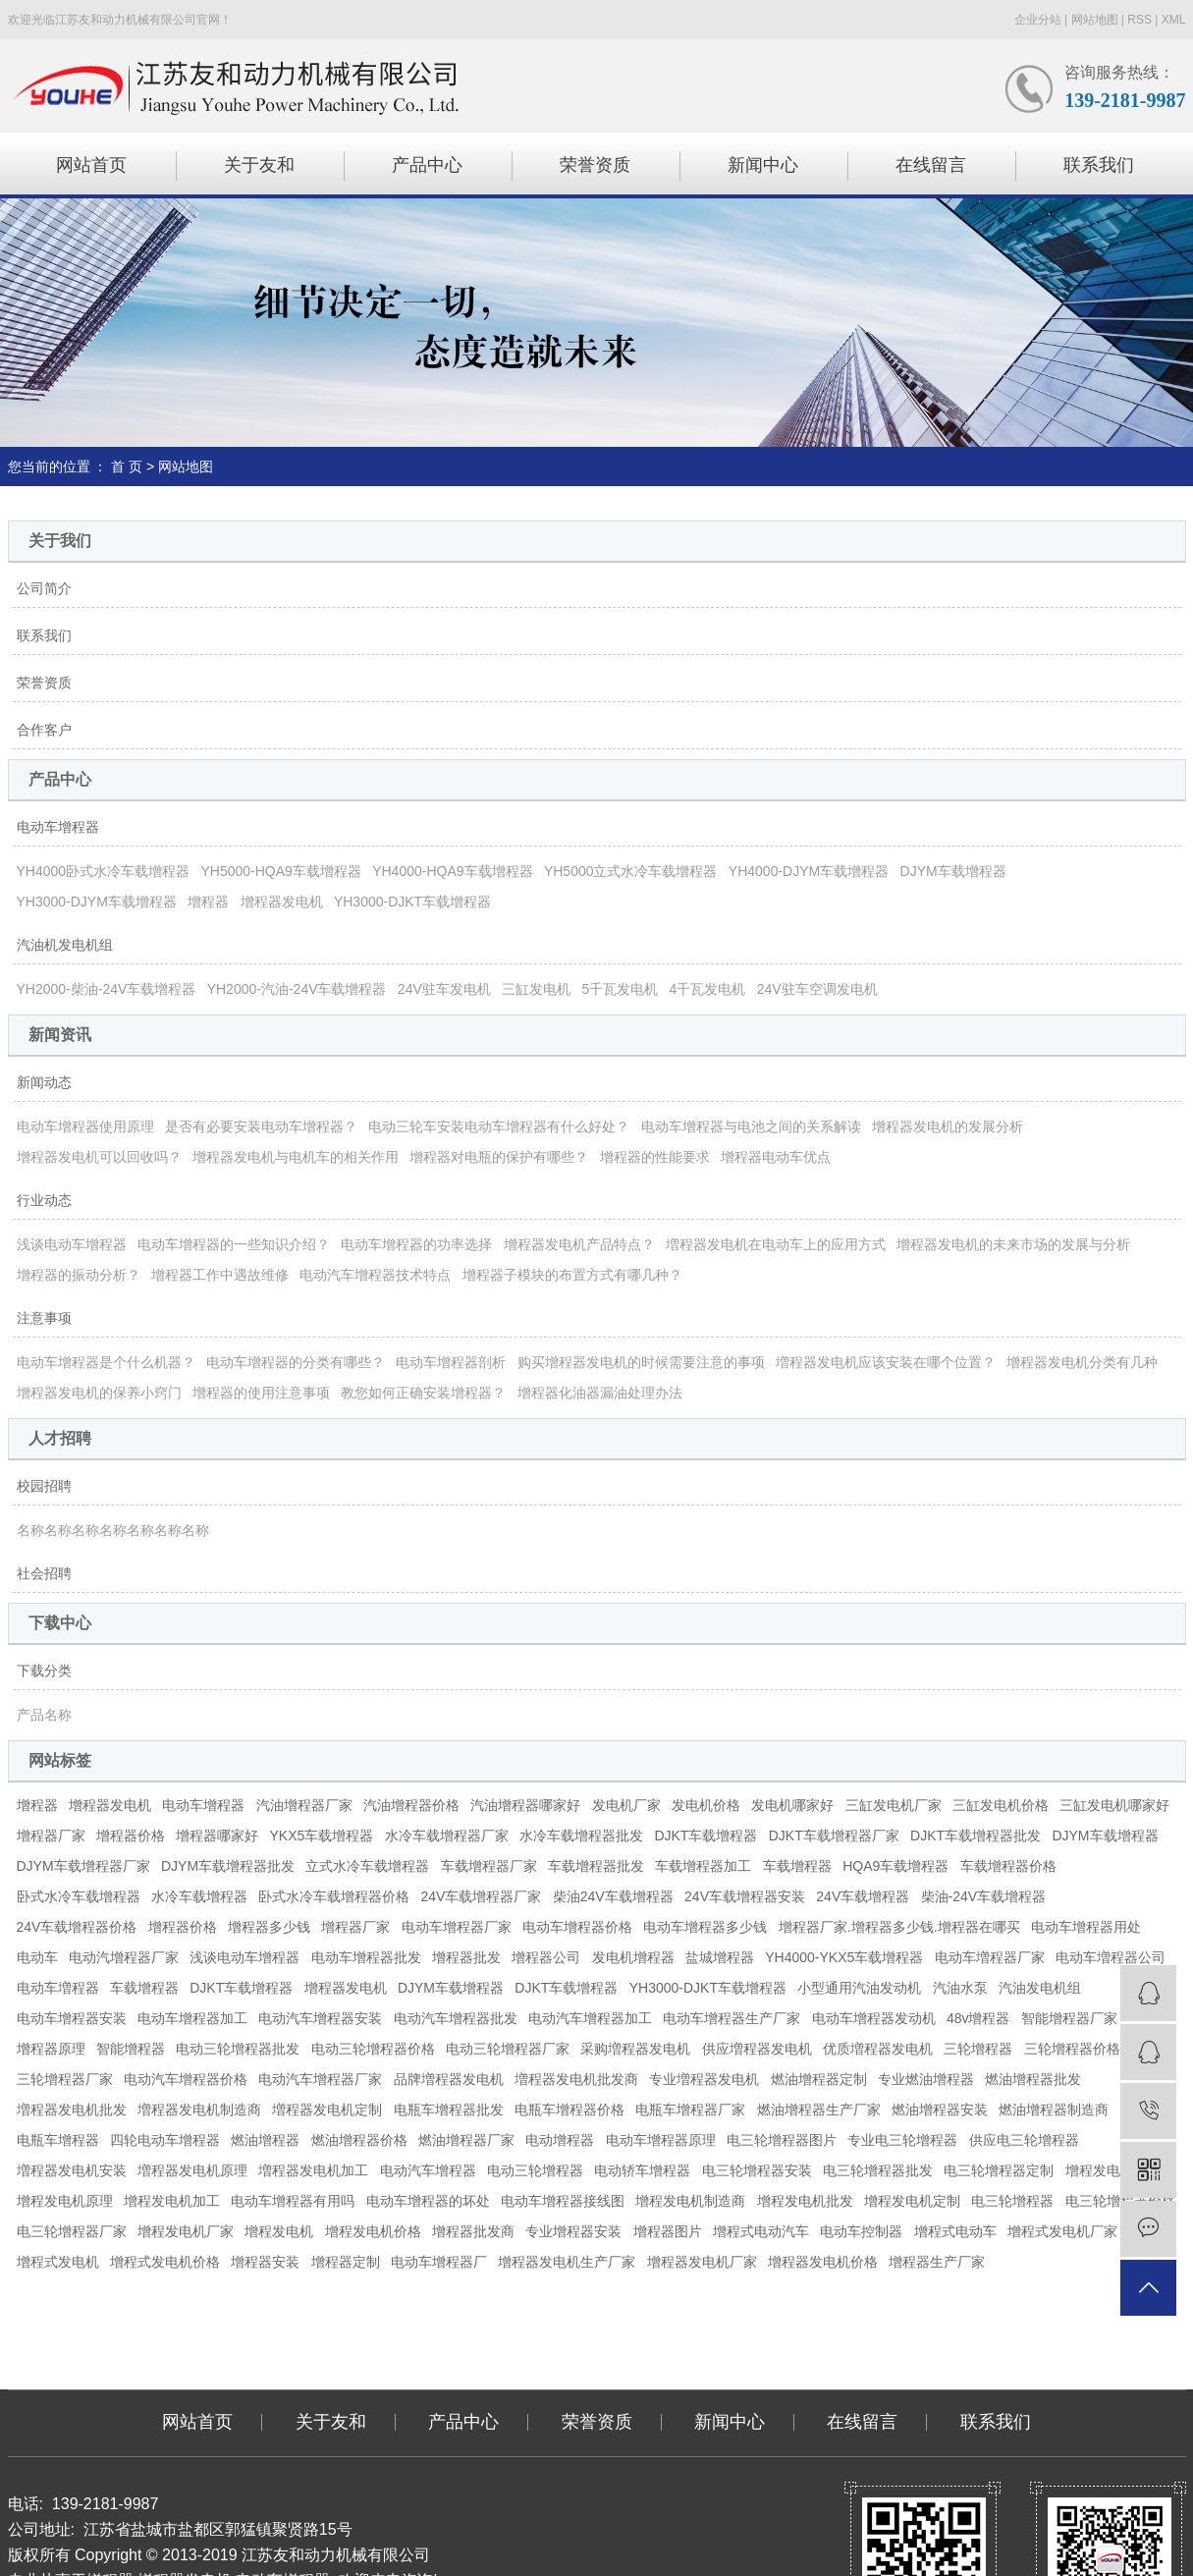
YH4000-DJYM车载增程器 (809, 871)
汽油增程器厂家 (304, 1805)
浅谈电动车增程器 (72, 1244)
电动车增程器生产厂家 (731, 2018)
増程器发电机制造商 (199, 2109)
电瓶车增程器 (58, 2140)
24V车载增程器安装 (744, 1896)
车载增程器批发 (596, 1866)
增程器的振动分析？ (78, 1275)
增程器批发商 (473, 2231)
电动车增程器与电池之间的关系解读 (751, 1126)
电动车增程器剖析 (451, 1362)
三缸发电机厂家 (893, 1805)
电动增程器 (559, 2140)
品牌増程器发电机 (449, 2079)
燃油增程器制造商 (1054, 2109)
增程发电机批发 (805, 2201)
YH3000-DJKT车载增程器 (412, 901)
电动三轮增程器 (535, 2170)
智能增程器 (130, 2048)
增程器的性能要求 (655, 1157)
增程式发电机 (58, 2262)
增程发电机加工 (172, 2201)
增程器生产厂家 (937, 2262)
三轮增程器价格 (1072, 2048)
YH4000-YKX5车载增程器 (844, 1957)
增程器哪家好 (217, 1835)
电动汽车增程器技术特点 (375, 1275)
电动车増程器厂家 (990, 1957)
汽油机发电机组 (65, 945)
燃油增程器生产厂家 (819, 2109)
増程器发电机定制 (327, 2109)
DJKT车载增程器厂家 (834, 1835)
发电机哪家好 (792, 1805)
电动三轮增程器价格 (373, 2048)
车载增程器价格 (1008, 1866)
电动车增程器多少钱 (705, 1927)
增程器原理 (51, 2048)
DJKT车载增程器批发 (975, 1835)
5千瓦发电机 (619, 989)
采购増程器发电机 (635, 2048)
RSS (1139, 20)
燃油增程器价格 (359, 2140)
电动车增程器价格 (577, 1927)
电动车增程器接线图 (562, 2201)
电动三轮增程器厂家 (507, 2048)
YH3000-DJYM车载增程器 (97, 901)
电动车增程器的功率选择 (416, 1244)
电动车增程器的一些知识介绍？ (233, 1244)
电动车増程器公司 (1111, 1957)
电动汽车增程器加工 (590, 2018)
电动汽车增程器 (428, 2170)
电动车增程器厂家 (457, 1927)
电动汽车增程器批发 (455, 2018)
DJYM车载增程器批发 (228, 1866)
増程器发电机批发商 (576, 2079)
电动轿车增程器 (642, 2170)
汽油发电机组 (1040, 1988)
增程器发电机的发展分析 (947, 1126)
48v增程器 (978, 2018)
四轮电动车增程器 (165, 2140)
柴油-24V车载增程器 (984, 1896)
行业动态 (44, 1200)
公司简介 (44, 588)
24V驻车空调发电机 (817, 989)
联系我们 (1098, 165)
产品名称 (44, 1715)
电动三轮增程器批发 (237, 2048)
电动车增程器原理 (661, 2140)
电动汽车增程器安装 (320, 2018)
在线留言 (930, 165)
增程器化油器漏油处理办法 (599, 1392)
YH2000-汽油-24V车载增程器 (297, 989)
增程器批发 (466, 1957)
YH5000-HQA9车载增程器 (280, 871)
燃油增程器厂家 (466, 2140)
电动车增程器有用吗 (292, 2201)
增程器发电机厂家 (702, 2262)
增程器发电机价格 (823, 2262)
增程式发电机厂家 (1062, 2231)
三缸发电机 (536, 989)
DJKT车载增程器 (705, 1835)
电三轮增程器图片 (782, 2140)
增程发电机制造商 (690, 2201)
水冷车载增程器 (199, 1896)
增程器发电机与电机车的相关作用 (295, 1157)
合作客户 (44, 730)
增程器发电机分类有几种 (1082, 1362)
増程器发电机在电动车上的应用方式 (776, 1244)
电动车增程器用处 (1086, 1927)
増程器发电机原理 (192, 2170)
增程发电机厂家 (185, 2231)
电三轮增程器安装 (757, 2170)
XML (1174, 20)
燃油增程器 (265, 2140)
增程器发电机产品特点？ (579, 1244)
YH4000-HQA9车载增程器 (452, 871)
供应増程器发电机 (757, 2048)
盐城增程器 (719, 1957)
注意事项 (44, 1318)
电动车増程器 (58, 1988)
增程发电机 (278, 2231)
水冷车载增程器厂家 (447, 1835)
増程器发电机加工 (313, 2170)
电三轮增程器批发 (878, 2170)
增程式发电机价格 (165, 2262)
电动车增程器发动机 (874, 2018)
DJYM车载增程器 (953, 871)
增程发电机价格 (373, 2231)
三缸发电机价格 (1000, 1805)
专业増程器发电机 (704, 2079)
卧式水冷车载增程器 (78, 1896)
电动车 (37, 1957)
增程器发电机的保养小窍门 (99, 1392)
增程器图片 (667, 2231)
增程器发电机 (282, 901)
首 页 (126, 466)
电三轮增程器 (1012, 2201)
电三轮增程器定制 (999, 2170)
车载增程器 (797, 1866)
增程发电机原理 (65, 2201)
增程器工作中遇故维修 (220, 1275)
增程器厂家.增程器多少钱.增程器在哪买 (899, 1927)
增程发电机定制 (912, 2201)
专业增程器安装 (573, 2231)
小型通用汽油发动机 (859, 1988)
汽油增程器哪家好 (525, 1805)
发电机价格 (706, 1805)
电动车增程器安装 (72, 2018)
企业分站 (1037, 20)
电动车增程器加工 (192, 2018)
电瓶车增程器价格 (569, 2109)
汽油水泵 (960, 1988)
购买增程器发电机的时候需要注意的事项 (641, 1362)
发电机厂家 (626, 1805)
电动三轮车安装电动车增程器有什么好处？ (498, 1126)
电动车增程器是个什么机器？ (106, 1362)
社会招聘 (44, 1573)
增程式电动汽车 (761, 2231)
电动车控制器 (861, 2231)
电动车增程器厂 (439, 2262)
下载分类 (44, 1670)
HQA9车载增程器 (895, 1866)
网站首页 (91, 165)
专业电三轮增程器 (902, 2140)
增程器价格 (130, 1835)
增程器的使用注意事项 (261, 1392)
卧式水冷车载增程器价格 (333, 1896)
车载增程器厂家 (489, 1866)
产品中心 (427, 165)
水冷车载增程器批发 (581, 1835)
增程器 (208, 901)
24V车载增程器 (862, 1896)
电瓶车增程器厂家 (690, 2109)
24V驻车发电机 (444, 989)
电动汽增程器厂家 (124, 1957)
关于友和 (259, 165)
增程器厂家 (51, 1835)
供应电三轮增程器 (1024, 2140)
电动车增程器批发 (366, 1957)
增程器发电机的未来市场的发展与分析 (1013, 1244)
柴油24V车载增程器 (613, 1896)
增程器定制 (345, 2262)
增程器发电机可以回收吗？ (99, 1157)
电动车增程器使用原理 (85, 1126)
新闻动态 (44, 1082)
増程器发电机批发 (72, 2109)
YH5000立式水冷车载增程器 (631, 871)
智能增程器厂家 (1069, 2018)
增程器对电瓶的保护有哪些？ (498, 1157)
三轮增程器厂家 (65, 2079)
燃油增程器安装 (940, 2109)
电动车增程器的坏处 (428, 2201)
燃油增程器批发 (1033, 2079)
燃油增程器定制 (819, 2079)
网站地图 (1094, 20)
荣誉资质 (595, 165)
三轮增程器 (978, 2048)
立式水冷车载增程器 (367, 1866)
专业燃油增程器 (926, 2079)
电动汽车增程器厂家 (320, 2079)
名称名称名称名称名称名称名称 (113, 1530)
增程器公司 (546, 1957)
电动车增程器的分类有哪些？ (295, 1362)
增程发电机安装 (1113, 2170)
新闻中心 (763, 165)
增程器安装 (265, 2262)
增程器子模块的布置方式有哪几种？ (572, 1275)
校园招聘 (44, 1486)
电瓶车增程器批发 (449, 2109)
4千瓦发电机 (708, 989)
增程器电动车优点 (776, 1157)
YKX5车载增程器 (322, 1835)
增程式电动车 (955, 2231)
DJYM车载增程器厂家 (83, 1866)
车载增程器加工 (703, 1866)
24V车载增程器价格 (77, 1927)
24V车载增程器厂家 (481, 1896)
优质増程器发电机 (878, 2048)
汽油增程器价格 (411, 1805)
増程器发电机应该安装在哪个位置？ (886, 1362)
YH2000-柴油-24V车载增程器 (106, 989)
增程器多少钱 (269, 1927)
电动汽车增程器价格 (185, 2079)
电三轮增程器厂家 (72, 2231)
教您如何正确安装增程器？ (423, 1392)
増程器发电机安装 (72, 2170)
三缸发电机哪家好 (1114, 1805)
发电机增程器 (633, 1957)
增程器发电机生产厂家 (566, 2262)
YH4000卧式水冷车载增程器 (103, 871)
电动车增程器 (58, 827)
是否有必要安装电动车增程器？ (261, 1126)
